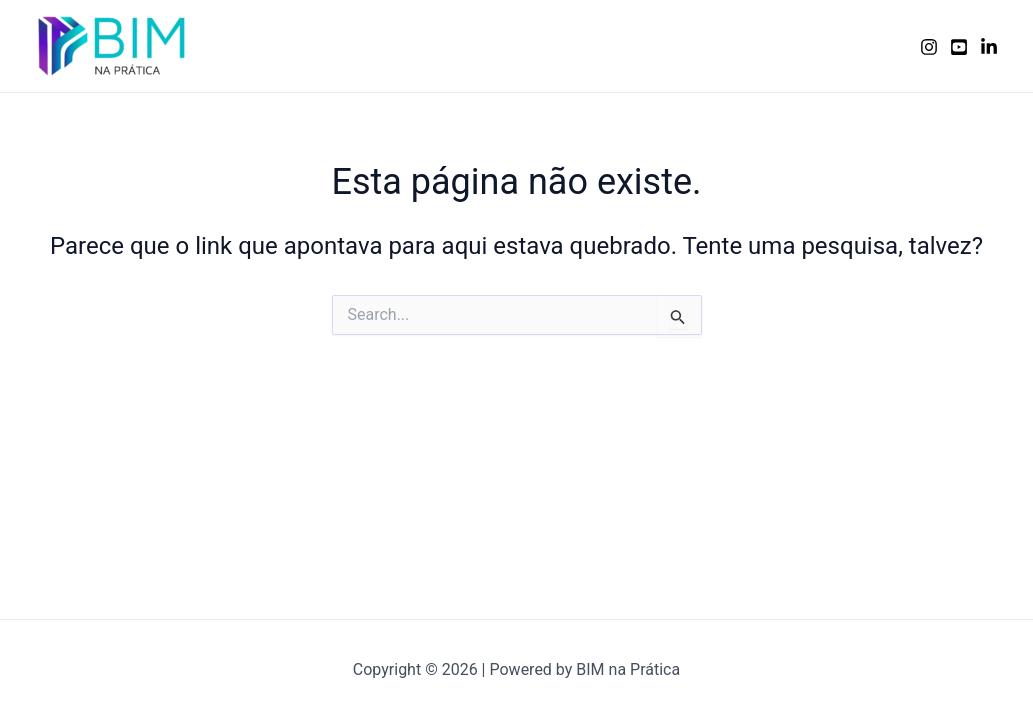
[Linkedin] (989, 47)
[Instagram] (929, 47)
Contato (855, 45)
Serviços (578, 45)
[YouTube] (959, 47)
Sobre (661, 45)
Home (494, 45)
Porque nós (755, 45)
